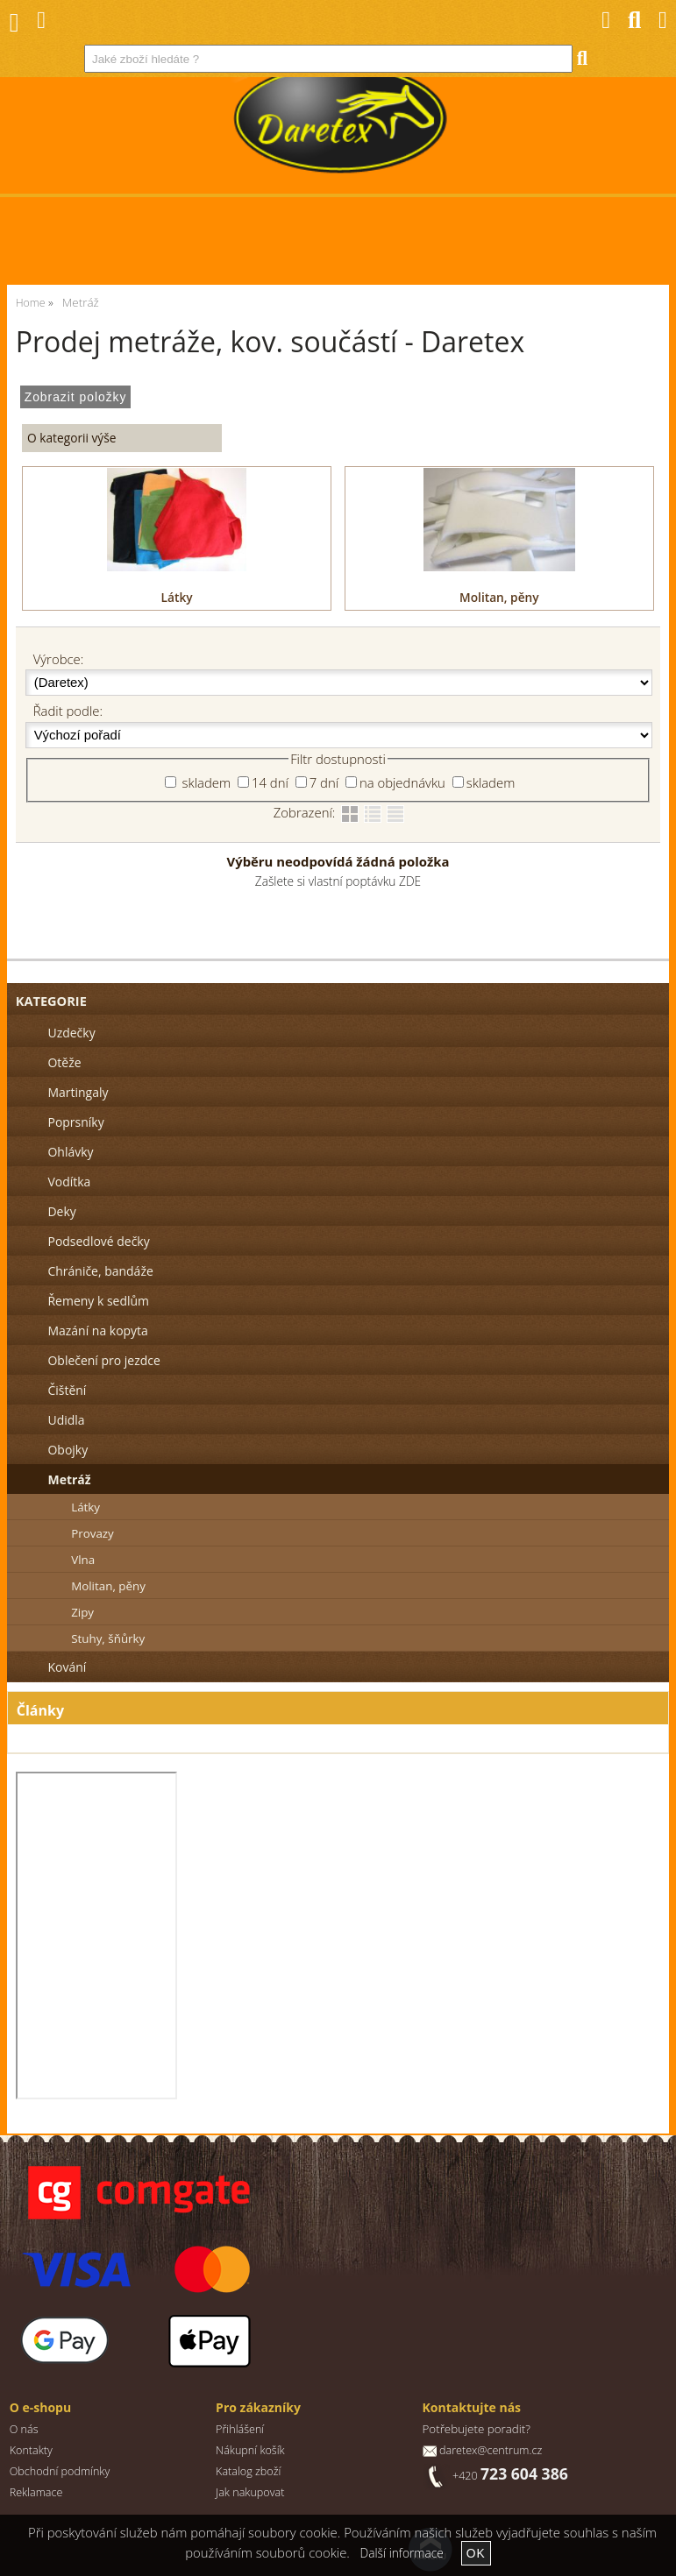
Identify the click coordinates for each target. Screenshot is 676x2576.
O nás (24, 2429)
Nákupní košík (250, 2450)
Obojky (67, 1449)
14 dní (270, 782)
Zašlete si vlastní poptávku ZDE (338, 881)
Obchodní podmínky (60, 2471)
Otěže (64, 1062)
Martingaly (77, 1092)
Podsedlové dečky (98, 1241)
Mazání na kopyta (97, 1330)
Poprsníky (75, 1122)
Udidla (65, 1420)
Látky (177, 597)
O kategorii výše (71, 437)
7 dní (324, 782)
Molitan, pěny (499, 597)
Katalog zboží (248, 2471)
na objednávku (402, 782)
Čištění (66, 1390)
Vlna (83, 1560)
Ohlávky (70, 1151)
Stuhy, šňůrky (108, 1638)
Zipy (82, 1612)
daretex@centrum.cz (490, 2450)
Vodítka (68, 1181)
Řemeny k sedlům (97, 1300)
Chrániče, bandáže (100, 1271)
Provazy (92, 1533)
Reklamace (36, 2492)
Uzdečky (71, 1032)
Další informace (402, 2552)
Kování (66, 1667)
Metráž (68, 1479)
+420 (510, 2475)
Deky (61, 1211)
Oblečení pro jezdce (103, 1360)
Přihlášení (240, 2429)
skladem (205, 782)
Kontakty (31, 2450)
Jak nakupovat (250, 2492)
